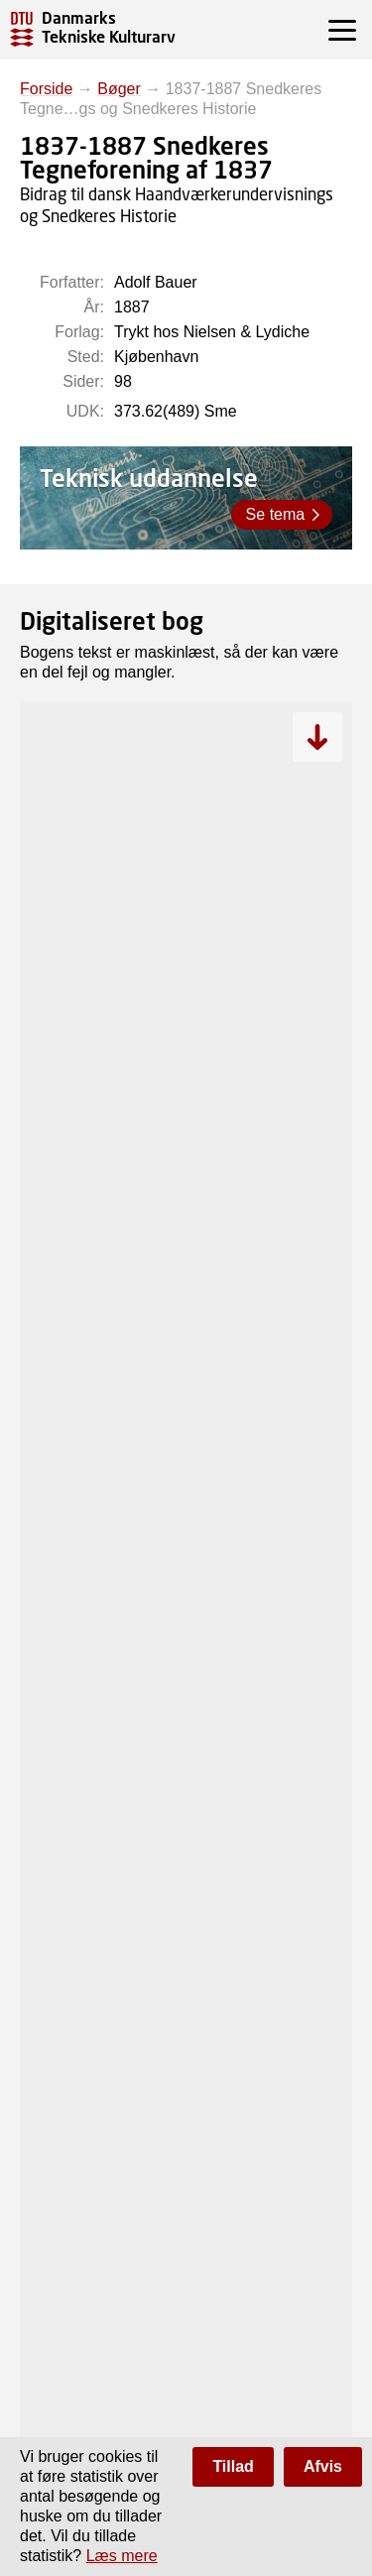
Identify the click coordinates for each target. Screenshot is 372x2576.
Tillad (233, 2466)
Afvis (323, 2466)
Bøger (119, 88)
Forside (46, 88)
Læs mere (122, 2555)
